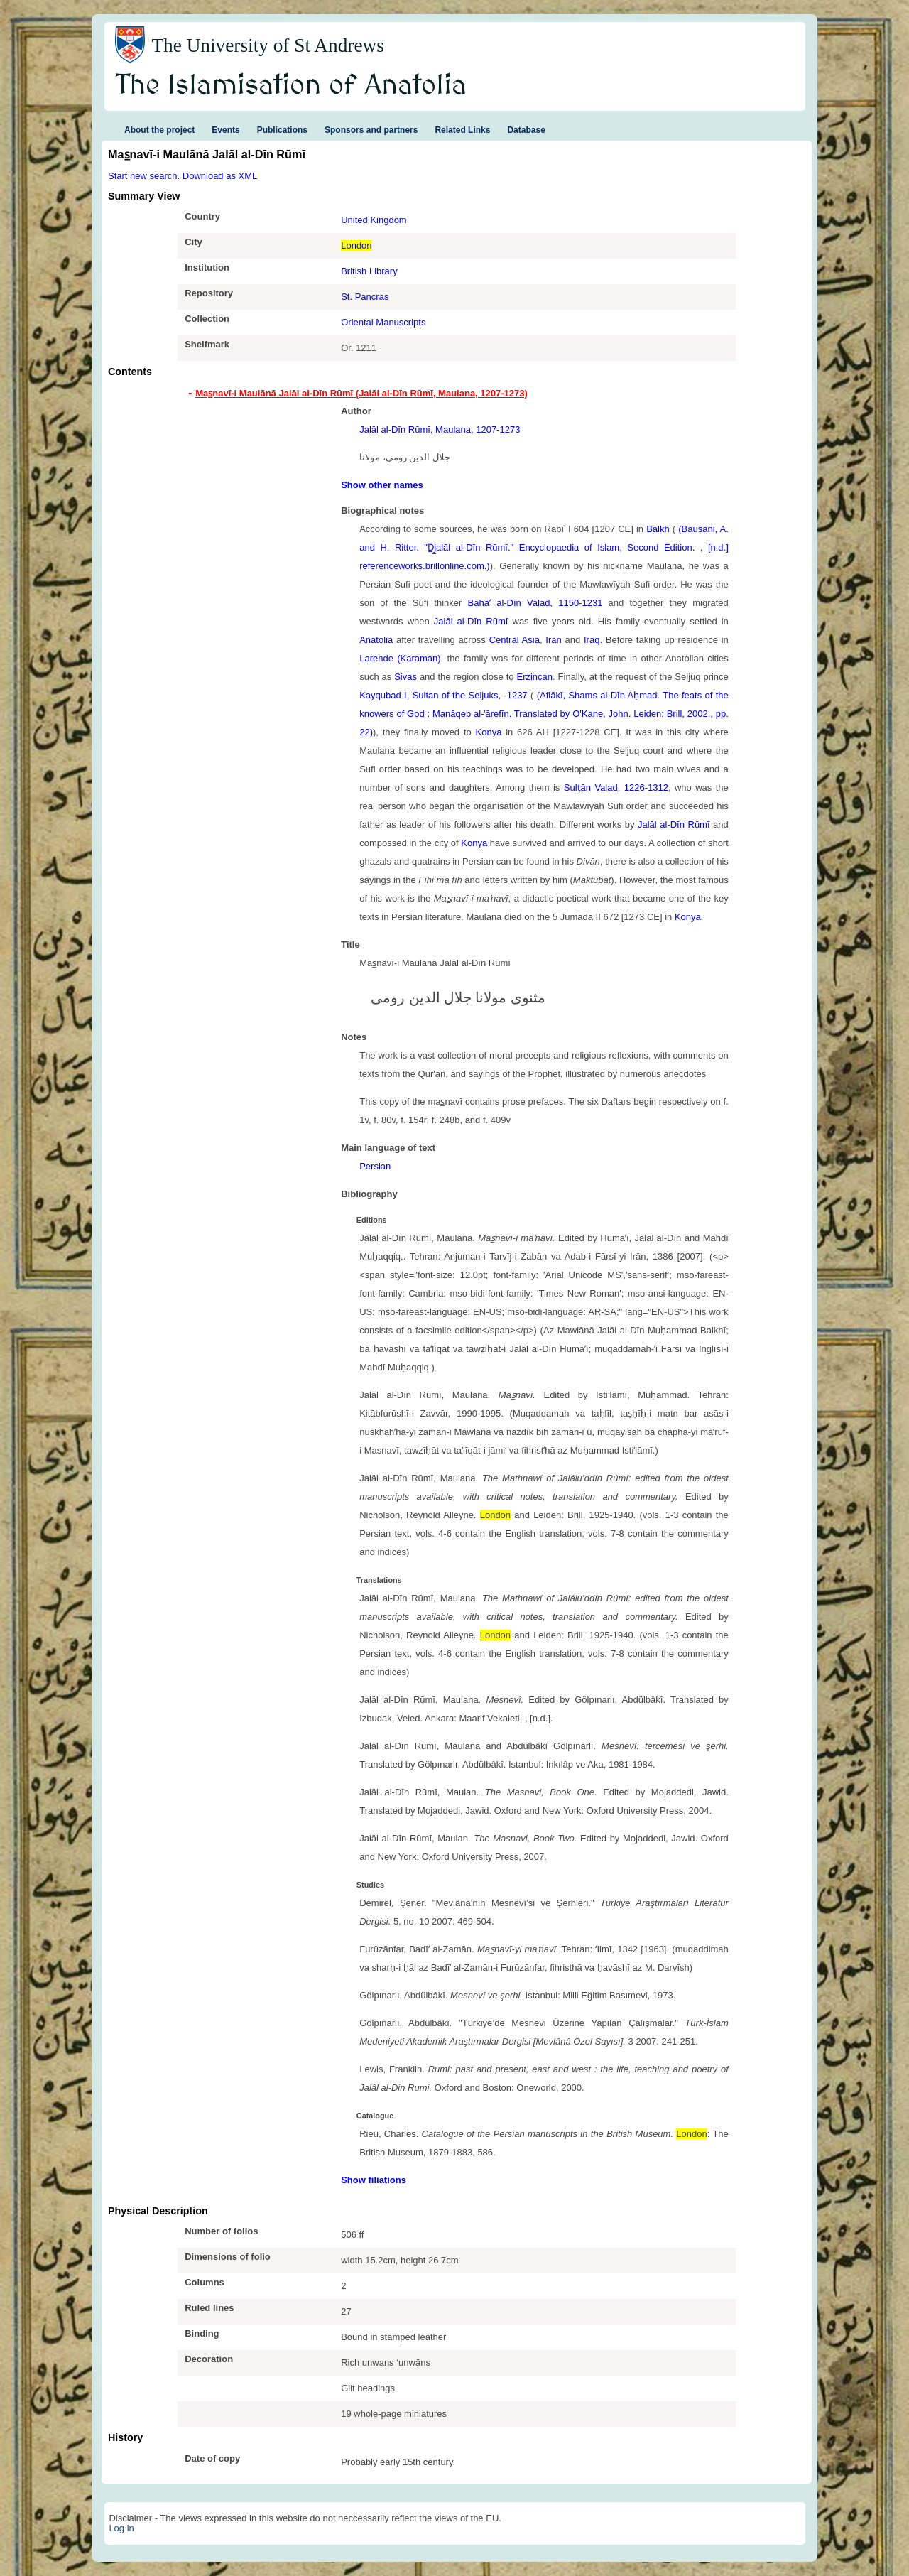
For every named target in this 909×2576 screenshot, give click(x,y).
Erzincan (534, 676)
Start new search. (144, 176)
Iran (553, 639)
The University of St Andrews (267, 45)
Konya (489, 732)
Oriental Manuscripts (383, 322)
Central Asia (514, 639)
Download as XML (220, 176)
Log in (121, 2528)
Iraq (591, 639)
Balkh (658, 529)
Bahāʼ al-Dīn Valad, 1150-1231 (535, 602)
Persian (375, 1166)
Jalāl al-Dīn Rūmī (471, 621)
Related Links (462, 130)
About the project (159, 130)
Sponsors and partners (371, 130)
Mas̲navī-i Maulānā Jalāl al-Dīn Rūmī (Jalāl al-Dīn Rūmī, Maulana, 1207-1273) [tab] (361, 393)
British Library (369, 271)
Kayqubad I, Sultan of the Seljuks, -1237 (443, 695)
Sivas (405, 676)
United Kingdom (374, 220)
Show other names (382, 485)
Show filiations (373, 2180)
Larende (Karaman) (399, 658)
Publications (282, 130)
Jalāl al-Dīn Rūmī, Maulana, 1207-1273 (439, 429)
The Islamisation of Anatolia (291, 86)
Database (526, 130)
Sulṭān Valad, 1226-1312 (616, 787)
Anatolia (376, 639)
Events (225, 130)
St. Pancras (364, 296)
